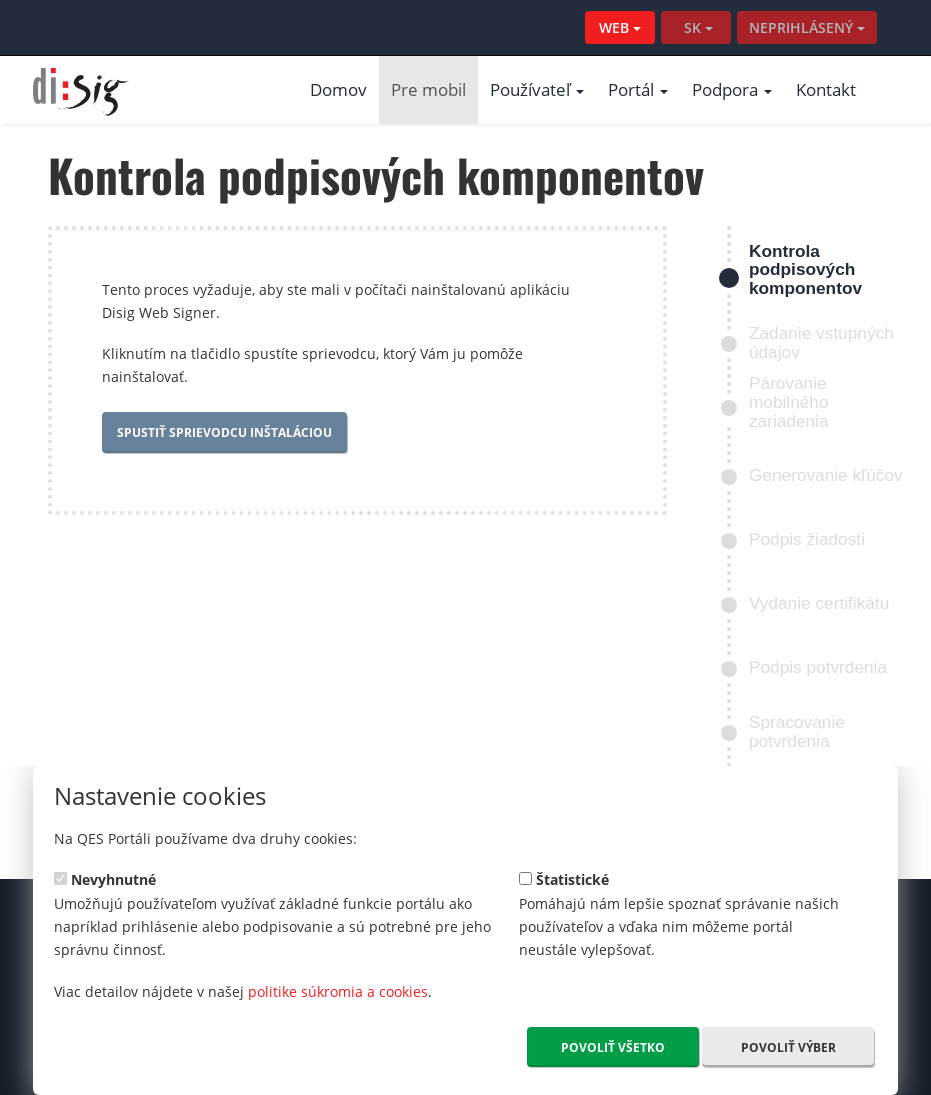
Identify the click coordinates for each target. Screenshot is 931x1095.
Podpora (732, 89)
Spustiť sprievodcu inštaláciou (224, 432)
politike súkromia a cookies (338, 991)
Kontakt (826, 89)
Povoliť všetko (613, 1047)
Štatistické (564, 878)
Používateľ (537, 89)
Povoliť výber (788, 1047)
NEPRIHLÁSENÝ (807, 27)
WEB (620, 27)
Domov (338, 89)
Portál (638, 89)
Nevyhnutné (105, 878)
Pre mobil (428, 89)
